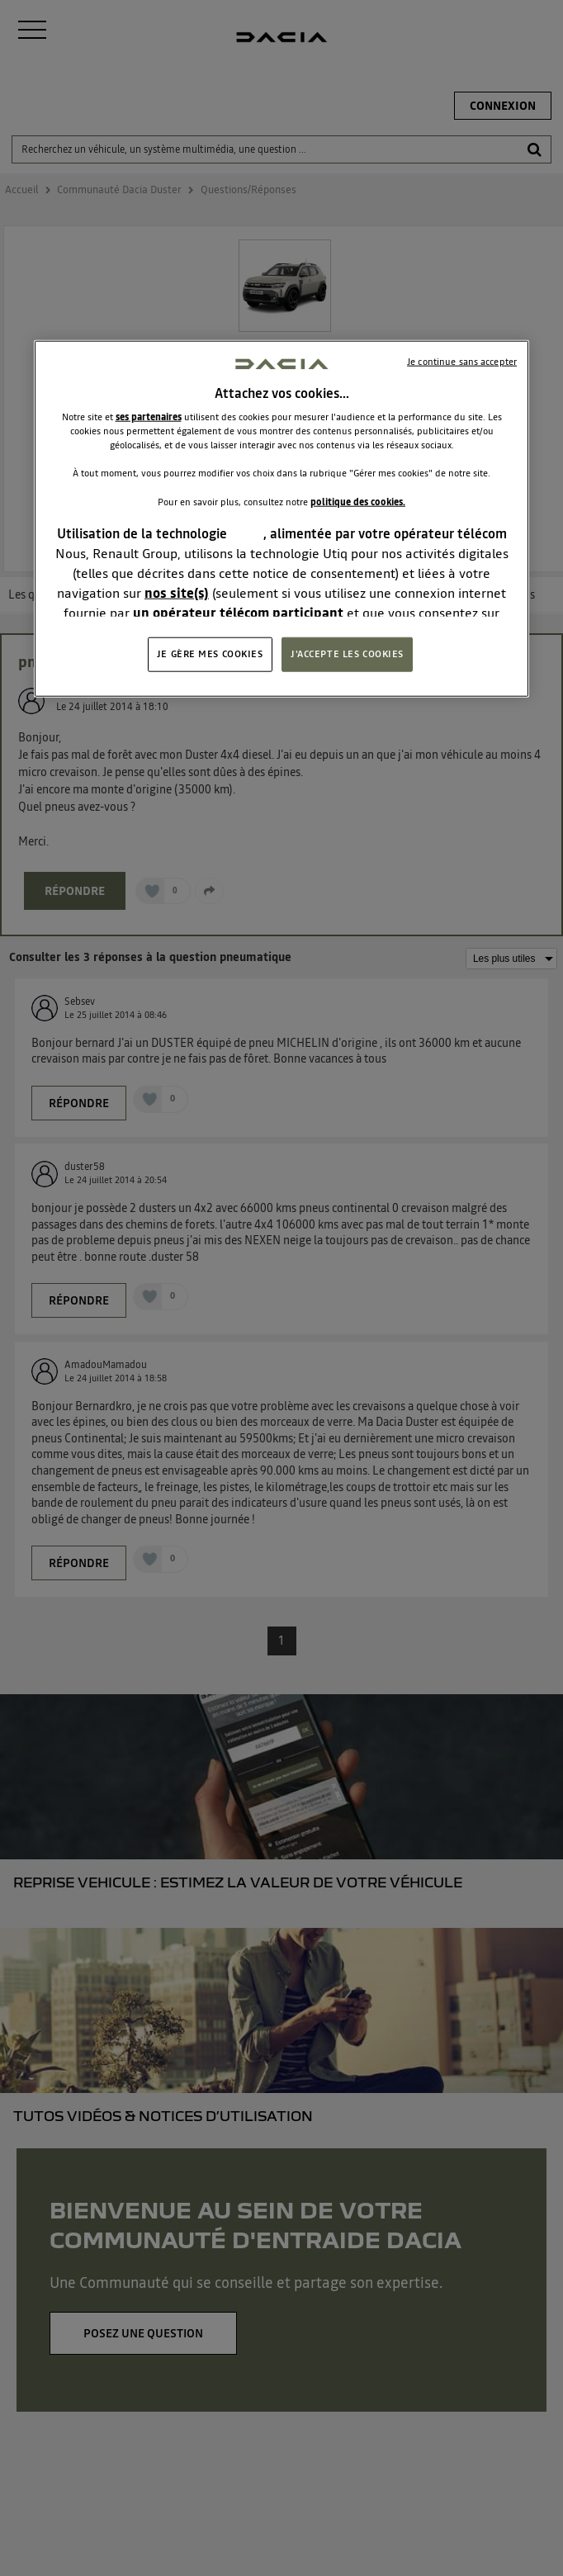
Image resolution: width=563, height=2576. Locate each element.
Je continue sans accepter (462, 361)
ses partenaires (149, 417)
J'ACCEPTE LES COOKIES (347, 654)
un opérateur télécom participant (238, 612)
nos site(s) (176, 592)
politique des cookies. (357, 501)
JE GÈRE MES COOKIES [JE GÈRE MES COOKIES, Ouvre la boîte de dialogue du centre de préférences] (210, 654)
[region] (281, 519)
